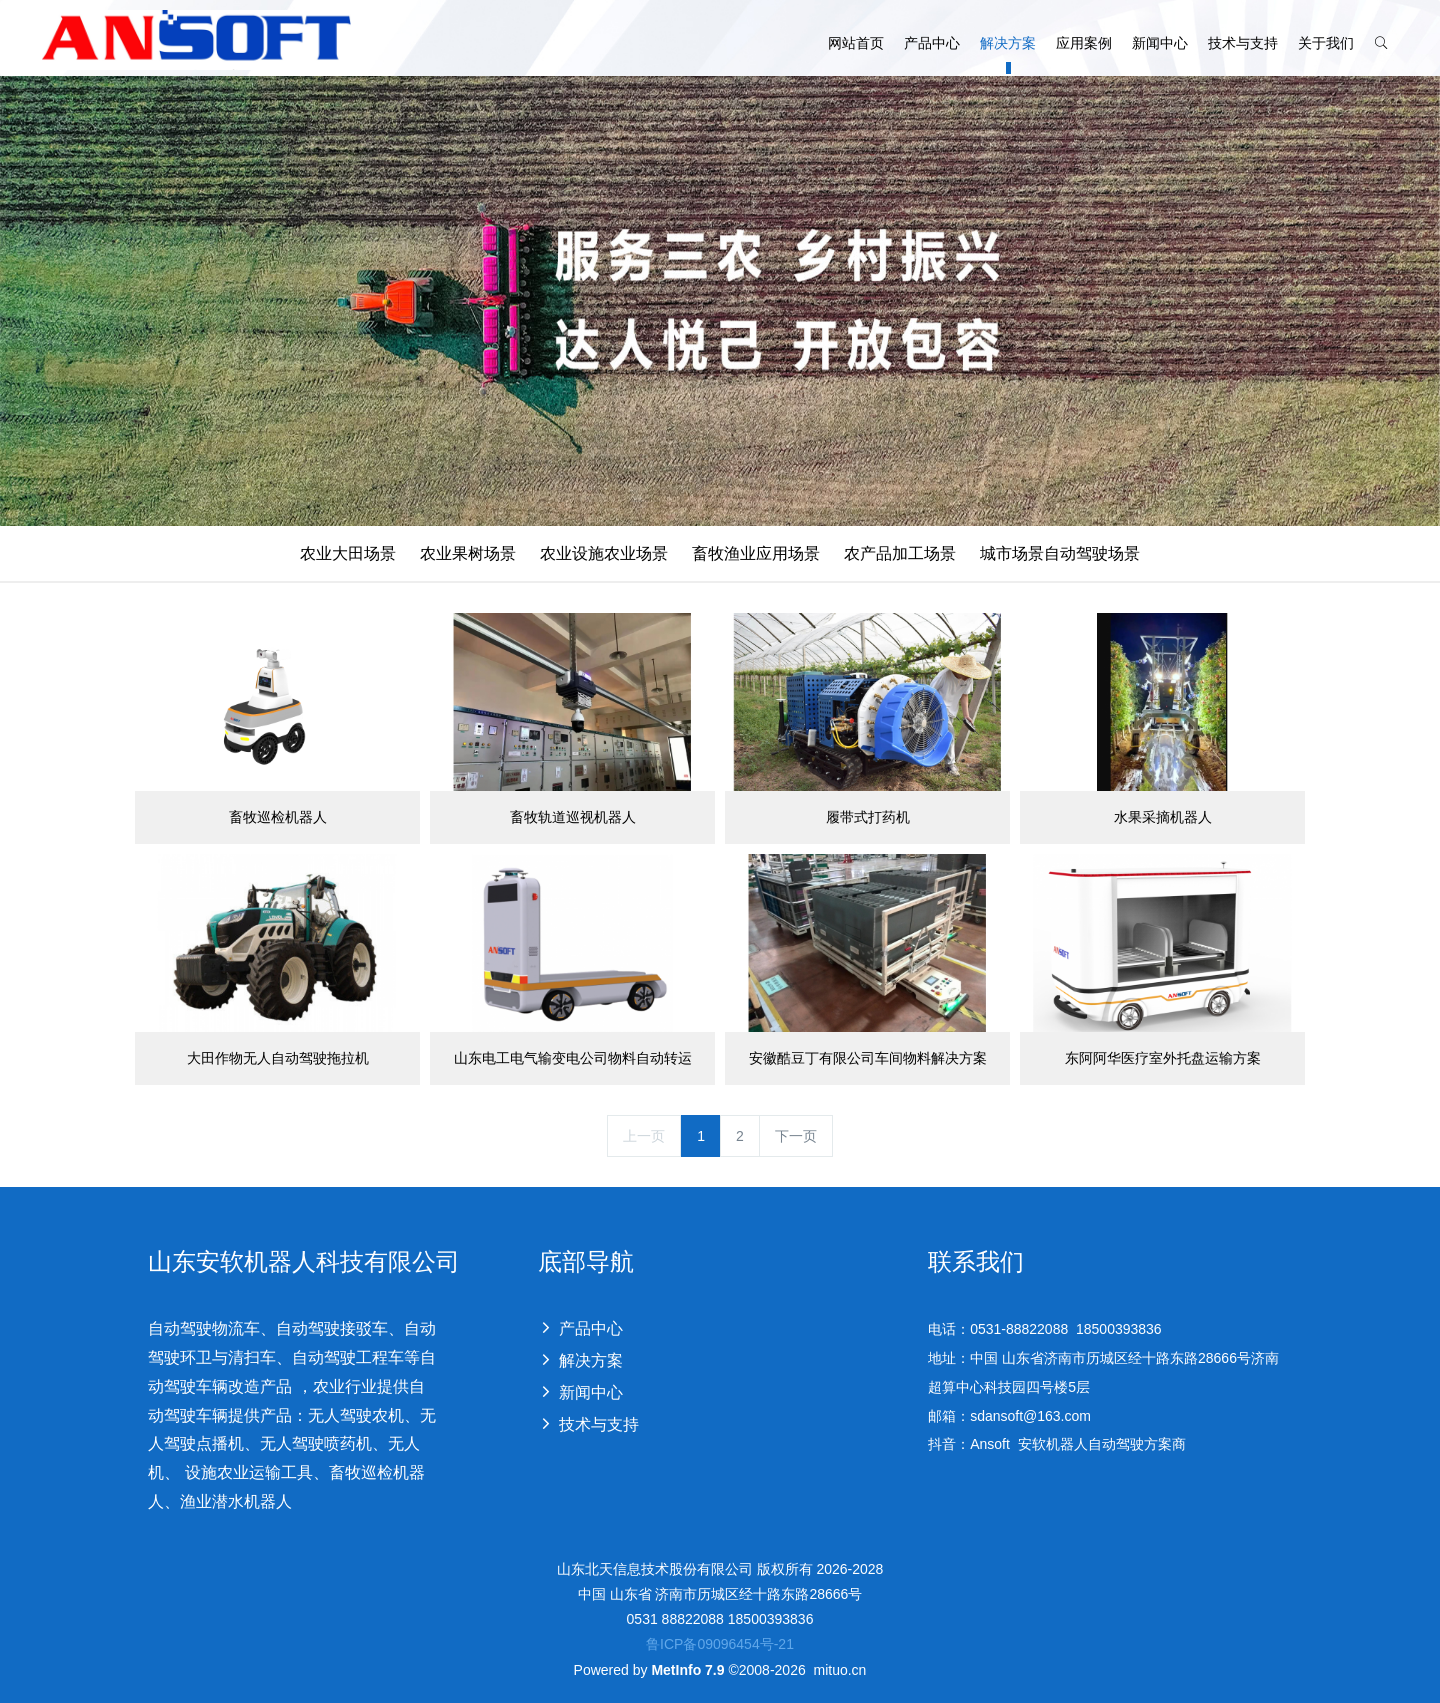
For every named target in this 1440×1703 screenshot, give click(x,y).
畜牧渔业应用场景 (756, 553)
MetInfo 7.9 (687, 1670)
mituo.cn (839, 1670)
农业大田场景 (348, 553)
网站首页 (856, 31)
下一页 (796, 1136)
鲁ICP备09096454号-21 (720, 1644)
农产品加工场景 (900, 553)
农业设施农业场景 (604, 553)
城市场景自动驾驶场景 (1060, 553)
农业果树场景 (468, 553)
